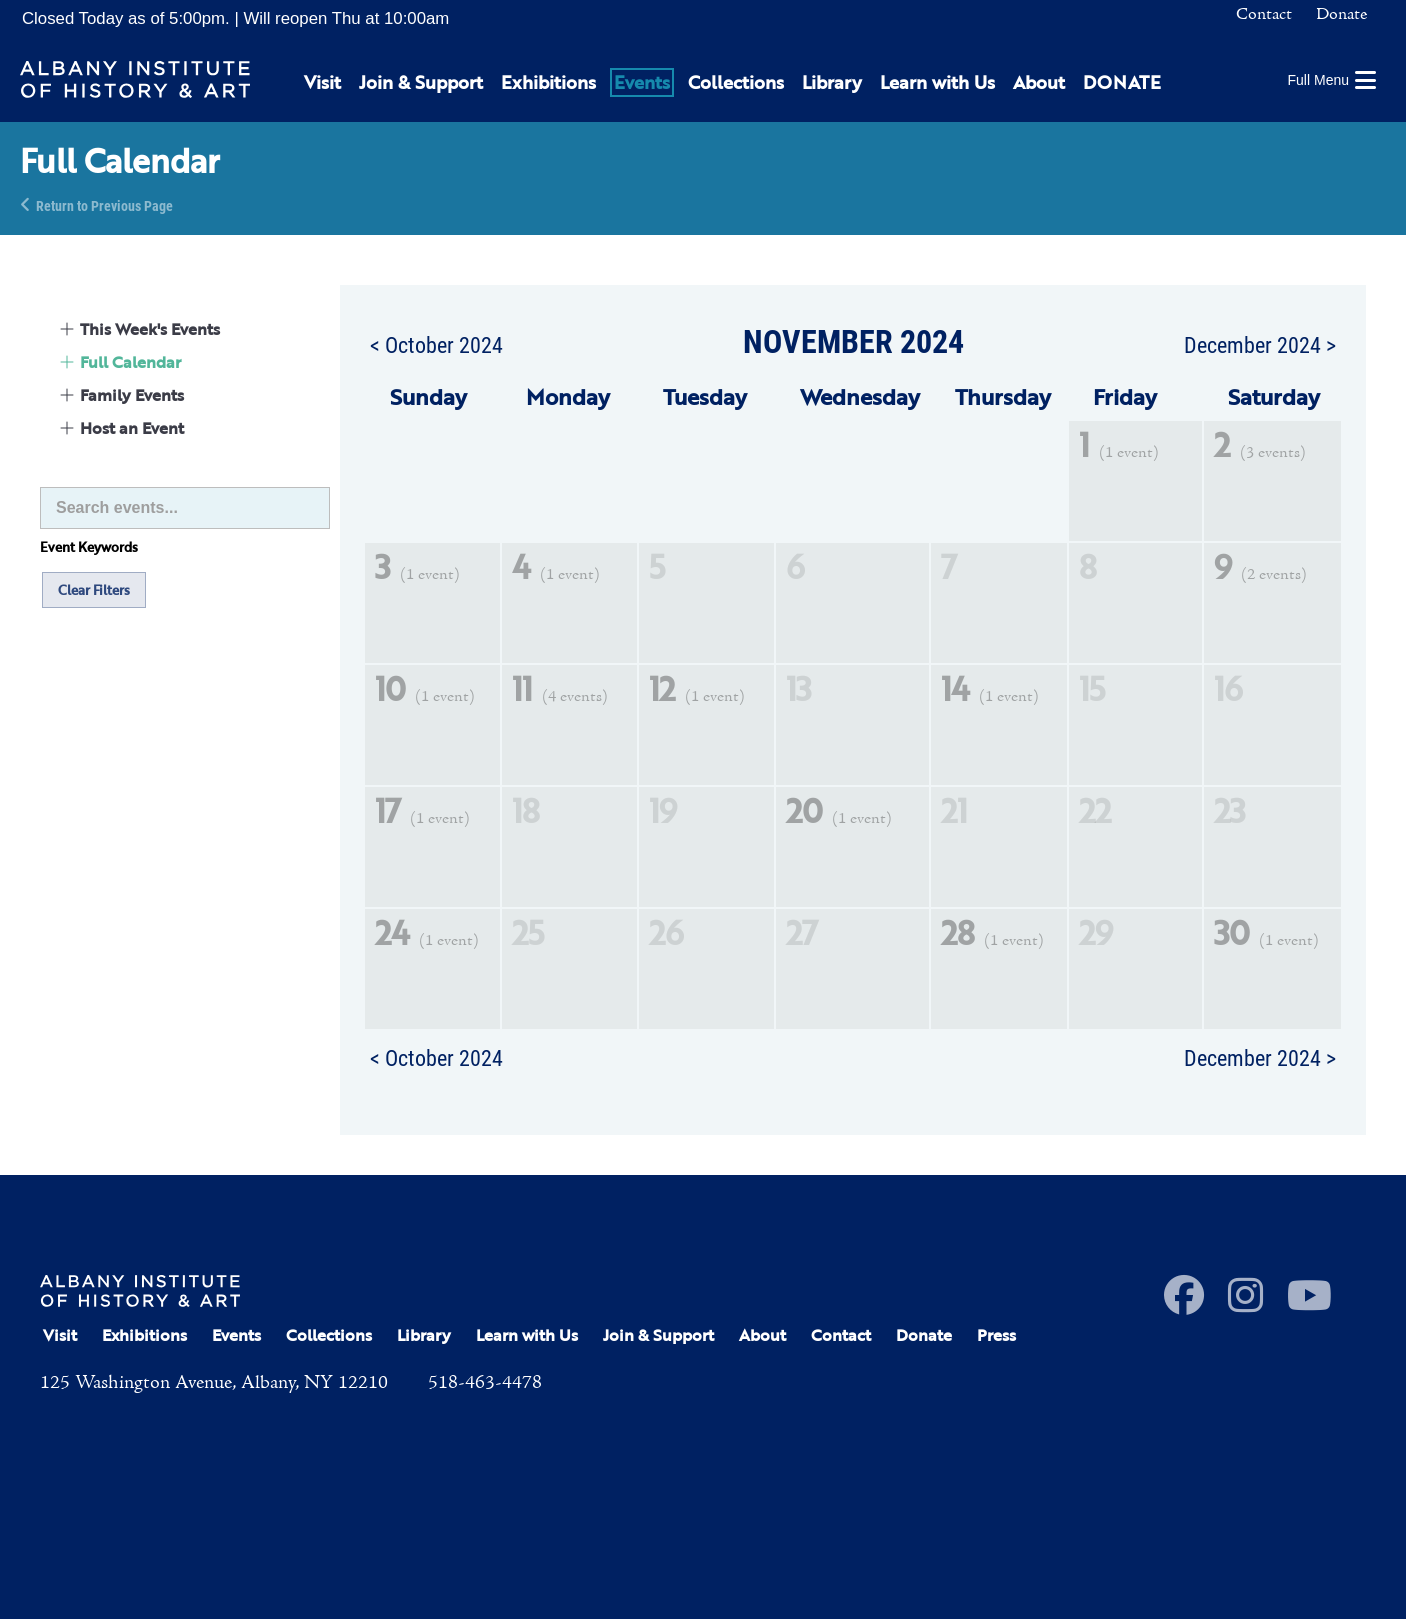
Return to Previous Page (104, 204)
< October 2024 (436, 344)
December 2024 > (1260, 344)
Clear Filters (94, 590)
